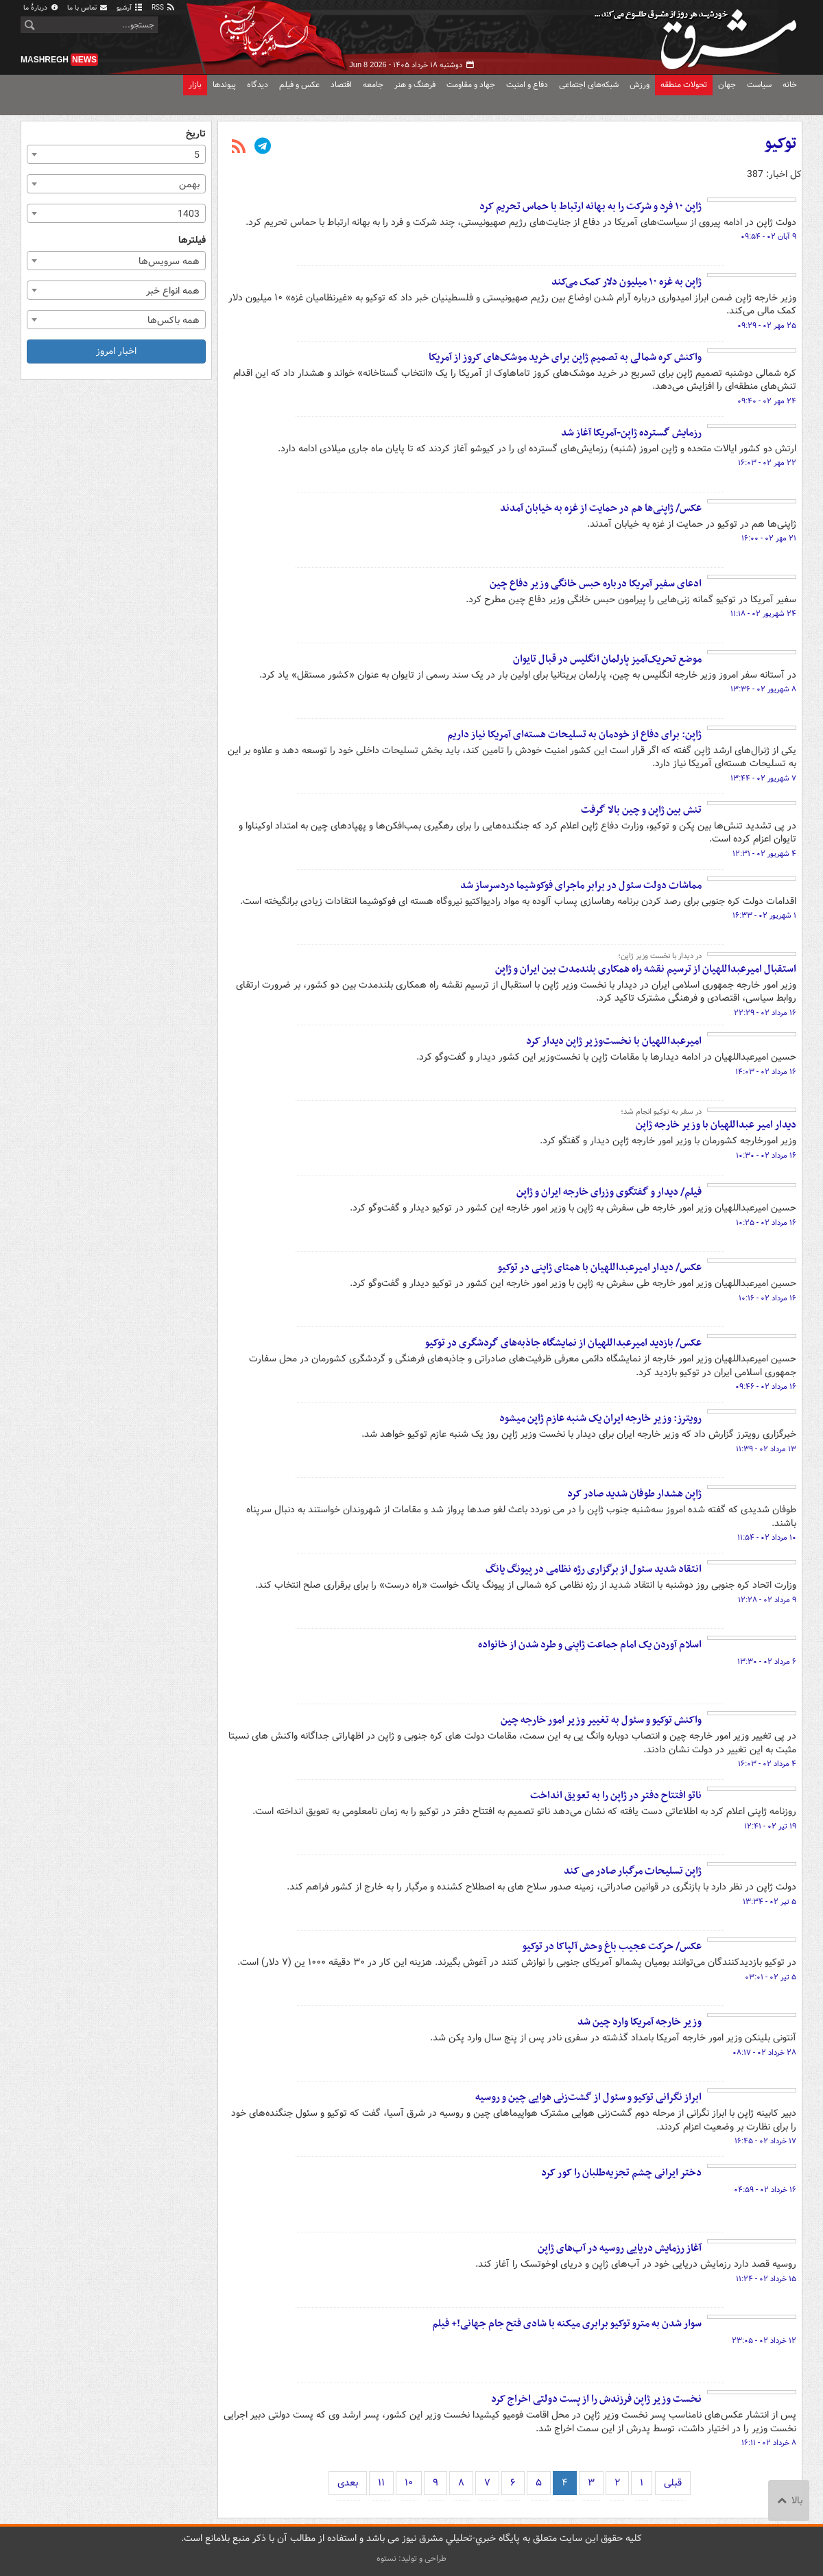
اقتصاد (341, 84)
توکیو (780, 144)
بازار (195, 84)
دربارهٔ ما (41, 8)
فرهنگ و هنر (415, 84)
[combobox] (116, 154)
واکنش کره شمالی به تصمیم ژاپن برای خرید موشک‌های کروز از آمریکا (565, 357)
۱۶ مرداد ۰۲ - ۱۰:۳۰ (766, 1155)
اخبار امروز (116, 351)
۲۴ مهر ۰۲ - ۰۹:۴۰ (766, 401)
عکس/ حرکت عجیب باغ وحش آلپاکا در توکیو (612, 1946)
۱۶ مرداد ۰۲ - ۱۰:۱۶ (767, 1298)
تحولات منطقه (683, 84)
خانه (790, 84)
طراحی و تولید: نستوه (411, 2558)
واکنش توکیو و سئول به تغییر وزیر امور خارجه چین (601, 1720)
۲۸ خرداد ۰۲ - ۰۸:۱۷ (764, 2053)
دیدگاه (257, 84)
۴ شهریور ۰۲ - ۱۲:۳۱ (764, 854)
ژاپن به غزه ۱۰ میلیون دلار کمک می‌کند (626, 282)
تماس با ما (87, 8)
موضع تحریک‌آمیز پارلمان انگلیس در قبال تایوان (607, 659)
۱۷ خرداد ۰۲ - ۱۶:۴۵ (765, 2141)
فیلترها (192, 240)
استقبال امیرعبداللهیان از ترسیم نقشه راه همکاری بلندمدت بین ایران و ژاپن (645, 969)
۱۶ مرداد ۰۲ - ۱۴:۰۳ (765, 1072)
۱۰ (409, 2482)
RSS (164, 8)
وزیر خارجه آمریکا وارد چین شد (639, 2022)
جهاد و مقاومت (470, 84)
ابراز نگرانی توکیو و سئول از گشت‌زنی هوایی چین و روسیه (588, 2097)
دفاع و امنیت (527, 84)
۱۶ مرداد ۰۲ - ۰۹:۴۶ (765, 1387)
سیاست (759, 84)
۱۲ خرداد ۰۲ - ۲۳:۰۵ (764, 2341)
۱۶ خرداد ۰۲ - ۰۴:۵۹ (765, 2190)
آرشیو (130, 8)
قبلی (673, 2482)
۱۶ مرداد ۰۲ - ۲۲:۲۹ (765, 1013)
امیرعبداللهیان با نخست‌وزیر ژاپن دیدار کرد (614, 1041)
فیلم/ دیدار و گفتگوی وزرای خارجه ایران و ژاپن (609, 1192)
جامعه (373, 84)
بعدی (347, 2482)
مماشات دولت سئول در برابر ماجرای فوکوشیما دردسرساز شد (581, 885)
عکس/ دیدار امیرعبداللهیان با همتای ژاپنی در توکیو (599, 1267)
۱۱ (381, 2482)
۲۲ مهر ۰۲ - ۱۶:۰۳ (767, 463)
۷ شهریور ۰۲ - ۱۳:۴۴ (763, 778)
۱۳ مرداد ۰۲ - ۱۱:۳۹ (766, 1449)
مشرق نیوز (699, 34)
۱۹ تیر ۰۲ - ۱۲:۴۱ (770, 1826)
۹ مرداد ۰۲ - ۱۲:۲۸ (767, 1600)
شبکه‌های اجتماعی (589, 84)
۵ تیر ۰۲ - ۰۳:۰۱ (770, 1977)
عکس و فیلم (299, 84)
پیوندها (224, 84)
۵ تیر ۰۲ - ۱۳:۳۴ (769, 1902)
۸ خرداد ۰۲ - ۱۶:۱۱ (768, 2443)
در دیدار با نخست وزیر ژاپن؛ (660, 956)
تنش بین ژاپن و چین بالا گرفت (641, 810)
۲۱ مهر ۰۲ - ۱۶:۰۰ (768, 538)
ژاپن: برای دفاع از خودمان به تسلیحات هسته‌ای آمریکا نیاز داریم (574, 734)
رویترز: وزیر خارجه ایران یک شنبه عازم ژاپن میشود (600, 1418)
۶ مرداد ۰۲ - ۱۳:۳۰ (766, 1662)
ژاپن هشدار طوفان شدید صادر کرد (634, 1494)
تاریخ (196, 134)
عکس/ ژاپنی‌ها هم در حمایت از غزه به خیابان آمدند (601, 508)
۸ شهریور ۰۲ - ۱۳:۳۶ (763, 689)
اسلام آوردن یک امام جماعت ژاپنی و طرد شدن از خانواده (590, 1645)
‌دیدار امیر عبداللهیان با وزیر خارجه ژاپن (716, 1125)
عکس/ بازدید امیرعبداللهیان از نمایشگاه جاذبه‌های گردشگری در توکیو (563, 1343)
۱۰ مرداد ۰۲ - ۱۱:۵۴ (766, 1537)
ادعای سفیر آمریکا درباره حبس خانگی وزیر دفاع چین (596, 584)
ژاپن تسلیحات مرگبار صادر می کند (633, 1871)
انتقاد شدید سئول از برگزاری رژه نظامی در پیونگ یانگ (594, 1569)
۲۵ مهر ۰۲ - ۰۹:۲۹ (766, 326)
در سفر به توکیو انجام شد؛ (661, 1112)
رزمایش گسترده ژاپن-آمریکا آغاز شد (631, 433)
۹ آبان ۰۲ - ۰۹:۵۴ (768, 236)
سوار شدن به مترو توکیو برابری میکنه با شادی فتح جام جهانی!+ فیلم (567, 2324)
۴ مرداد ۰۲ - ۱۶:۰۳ (767, 1764)
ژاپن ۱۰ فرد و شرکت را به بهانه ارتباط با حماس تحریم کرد (590, 206)
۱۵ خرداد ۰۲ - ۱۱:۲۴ (766, 2279)
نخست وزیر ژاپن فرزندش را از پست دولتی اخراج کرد (596, 2399)
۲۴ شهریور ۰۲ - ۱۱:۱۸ (763, 614)
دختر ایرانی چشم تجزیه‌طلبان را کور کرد (621, 2173)
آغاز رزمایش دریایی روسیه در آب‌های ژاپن (620, 2248)
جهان (727, 84)
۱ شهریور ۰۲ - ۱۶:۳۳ (764, 915)
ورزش (639, 84)
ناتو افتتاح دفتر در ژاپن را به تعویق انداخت (616, 1795)
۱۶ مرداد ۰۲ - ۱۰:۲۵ (766, 1223)
